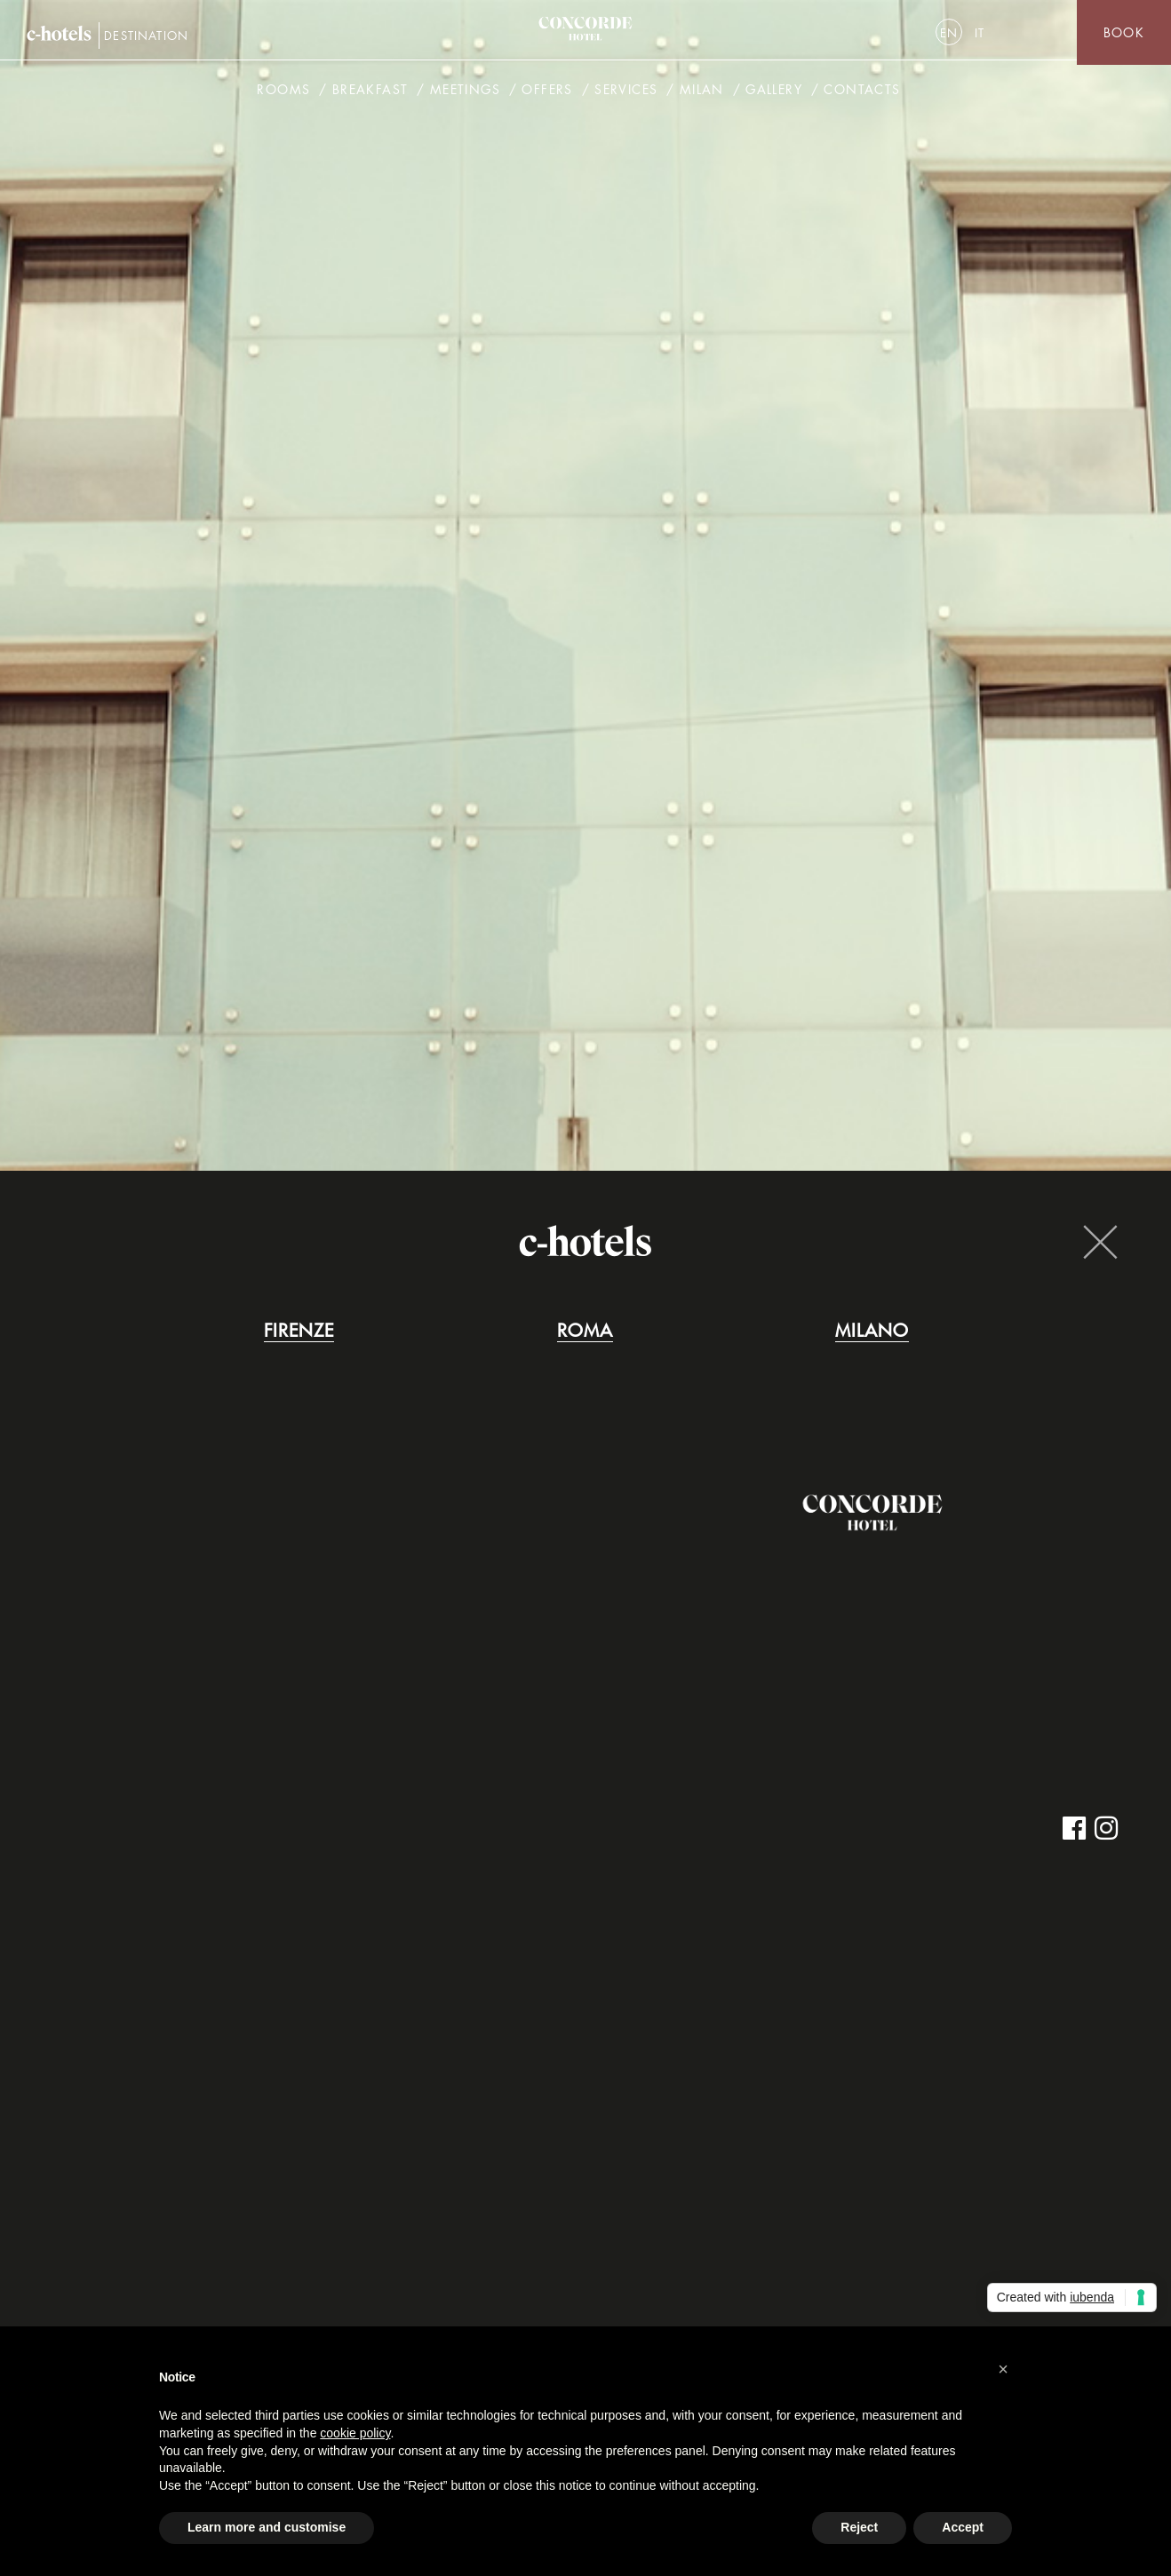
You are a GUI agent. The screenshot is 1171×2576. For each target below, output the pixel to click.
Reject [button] (859, 2527)
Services (625, 92)
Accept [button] (963, 2527)
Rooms (283, 92)
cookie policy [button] (355, 2433)
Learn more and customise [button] (266, 2527)
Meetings (465, 92)
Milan (702, 92)
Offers (547, 92)
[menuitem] (949, 32)
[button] (1003, 2369)
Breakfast (370, 92)
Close (1100, 1242)
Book (1123, 32)
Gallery (773, 92)
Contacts (862, 92)
